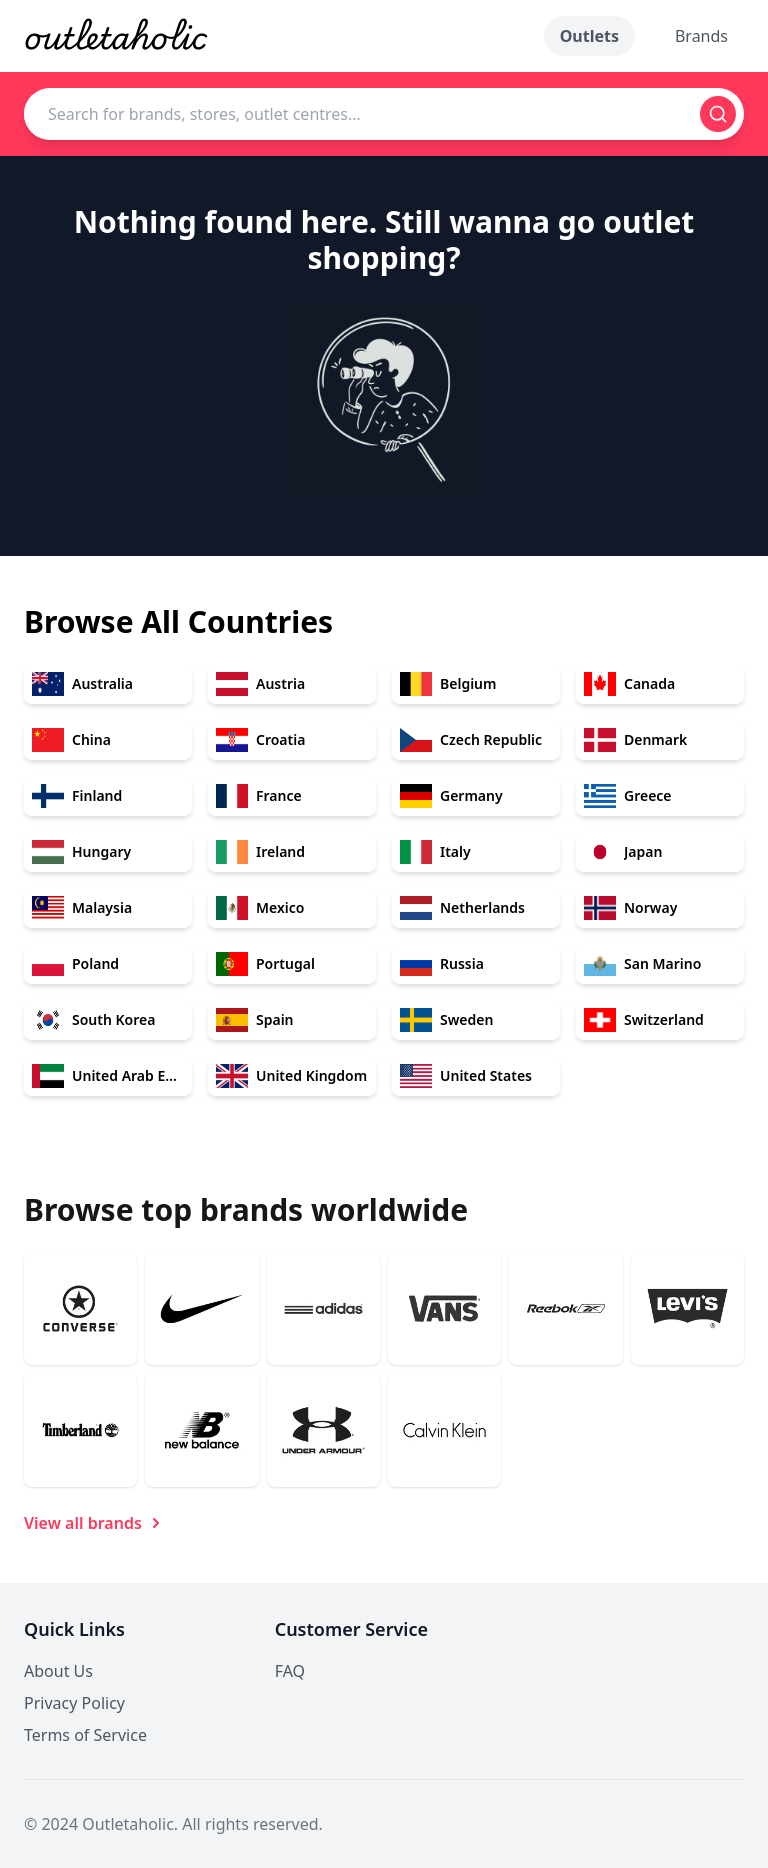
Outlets (589, 36)
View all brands (95, 1523)
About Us (58, 1671)
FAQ (290, 1671)
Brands (701, 36)
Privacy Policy (74, 1703)
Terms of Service (85, 1735)
